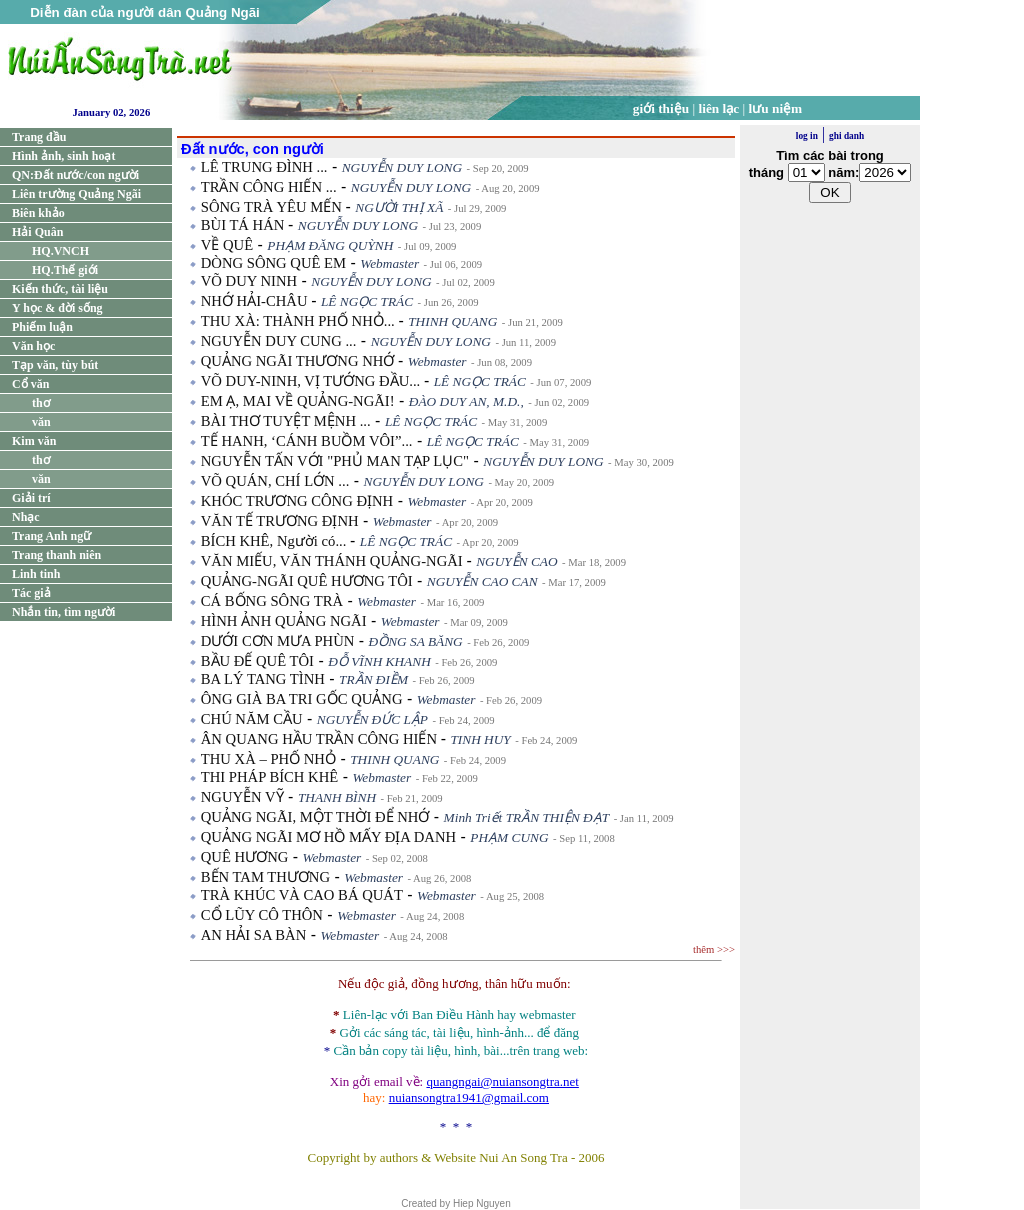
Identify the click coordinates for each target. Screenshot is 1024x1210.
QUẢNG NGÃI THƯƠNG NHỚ (299, 361)
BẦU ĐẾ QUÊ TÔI (257, 661)
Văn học (33, 346)
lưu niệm (776, 108)
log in (807, 136)
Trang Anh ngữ (51, 536)
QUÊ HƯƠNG (245, 857)
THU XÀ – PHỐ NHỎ (268, 759)
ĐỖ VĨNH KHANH (379, 661)
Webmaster (389, 263)
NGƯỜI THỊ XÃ (399, 207)
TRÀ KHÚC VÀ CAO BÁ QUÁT (302, 895)
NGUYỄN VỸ (242, 797)
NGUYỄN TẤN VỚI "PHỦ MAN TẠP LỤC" (335, 461)
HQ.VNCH (60, 251)
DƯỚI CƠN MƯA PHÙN (278, 641)
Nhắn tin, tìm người (63, 612)
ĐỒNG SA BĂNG (416, 641)
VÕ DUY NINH (249, 281)
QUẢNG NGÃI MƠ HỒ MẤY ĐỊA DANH (328, 837)
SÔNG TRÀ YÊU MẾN (273, 207)
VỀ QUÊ (227, 245)
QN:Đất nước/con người (75, 175)
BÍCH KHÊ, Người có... (275, 541)
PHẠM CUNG (509, 837)
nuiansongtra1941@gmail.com (469, 1097)
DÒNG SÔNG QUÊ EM (273, 263)
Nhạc (26, 517)
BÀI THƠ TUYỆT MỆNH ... (286, 421)
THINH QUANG (452, 321)
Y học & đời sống (57, 308)
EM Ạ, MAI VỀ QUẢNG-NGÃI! (298, 401)
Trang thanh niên (56, 555)
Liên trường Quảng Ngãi (76, 194)
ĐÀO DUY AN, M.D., (466, 401)
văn (41, 422)
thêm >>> (714, 949)
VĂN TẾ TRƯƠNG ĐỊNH (280, 521)
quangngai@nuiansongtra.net (502, 1081)
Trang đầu (39, 137)
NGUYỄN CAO (516, 561)
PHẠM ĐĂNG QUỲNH (330, 245)
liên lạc (719, 108)
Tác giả (31, 593)
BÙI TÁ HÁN (244, 225)
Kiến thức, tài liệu (60, 289)
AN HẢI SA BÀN (254, 935)
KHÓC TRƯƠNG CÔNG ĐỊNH (297, 501)
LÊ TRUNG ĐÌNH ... (264, 167)
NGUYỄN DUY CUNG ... (279, 341)
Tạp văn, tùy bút (55, 365)
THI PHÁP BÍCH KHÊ (269, 777)
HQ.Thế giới (65, 270)
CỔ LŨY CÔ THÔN (262, 915)
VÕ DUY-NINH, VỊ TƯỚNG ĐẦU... (312, 381)
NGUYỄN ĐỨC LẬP (372, 719)
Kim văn (34, 441)
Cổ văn (30, 384)
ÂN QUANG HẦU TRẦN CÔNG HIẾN (321, 739)
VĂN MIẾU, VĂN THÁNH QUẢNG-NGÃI (334, 561)
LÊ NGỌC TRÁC (367, 301)
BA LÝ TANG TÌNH (263, 679)
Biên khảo (38, 213)
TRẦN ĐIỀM (373, 679)
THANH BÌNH (337, 797)
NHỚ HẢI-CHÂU (256, 301)
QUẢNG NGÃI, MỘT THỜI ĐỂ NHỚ (315, 817)
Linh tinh (36, 574)
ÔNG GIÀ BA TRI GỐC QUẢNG (302, 699)
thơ (41, 403)
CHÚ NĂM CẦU (252, 719)
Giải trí (31, 498)
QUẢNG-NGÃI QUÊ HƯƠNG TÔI (307, 581)
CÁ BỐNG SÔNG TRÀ (272, 601)
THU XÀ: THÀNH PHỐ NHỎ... (300, 321)
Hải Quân (37, 232)
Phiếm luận (42, 327)
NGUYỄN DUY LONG (402, 167)
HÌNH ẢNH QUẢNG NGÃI (284, 621)
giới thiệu (661, 108)
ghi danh (846, 136)
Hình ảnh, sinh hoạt (63, 156)
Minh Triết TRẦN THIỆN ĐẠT (527, 817)
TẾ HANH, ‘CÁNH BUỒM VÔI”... (307, 441)
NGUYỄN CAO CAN (482, 581)
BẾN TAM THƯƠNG (265, 877)
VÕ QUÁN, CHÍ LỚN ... (275, 481)
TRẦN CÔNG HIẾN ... (269, 187)
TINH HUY (480, 739)
